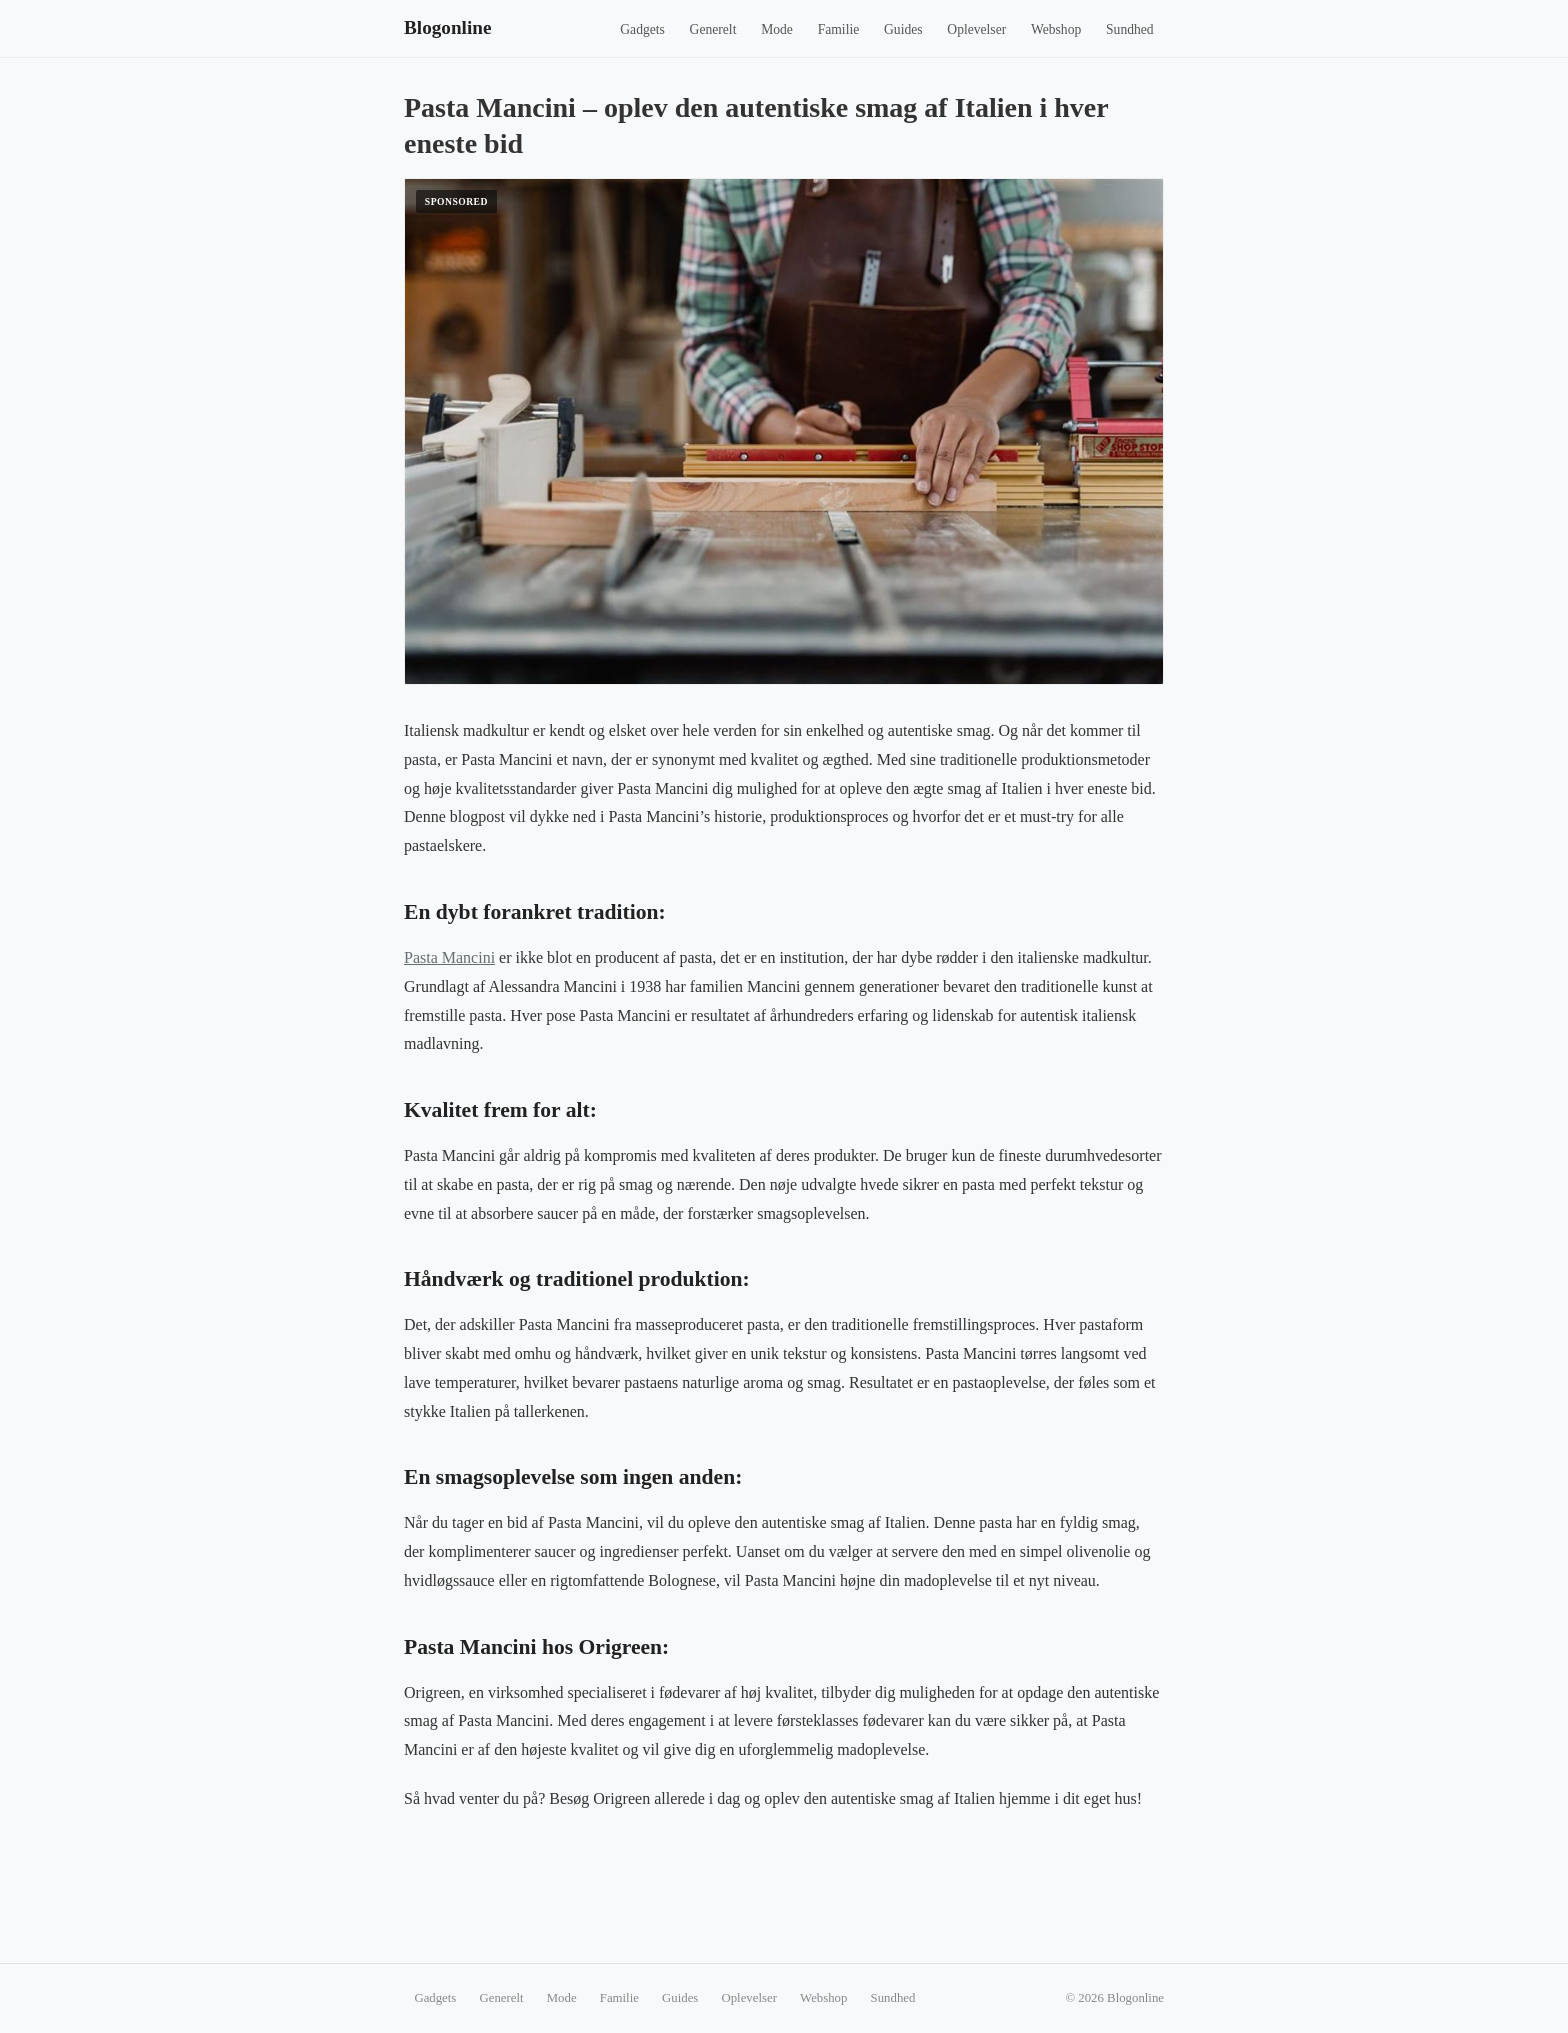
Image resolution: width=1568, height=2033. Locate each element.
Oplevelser (976, 29)
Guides (903, 29)
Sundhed (1130, 29)
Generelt (713, 29)
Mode (777, 29)
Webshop (1056, 29)
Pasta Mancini (449, 957)
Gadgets (642, 29)
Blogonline (447, 27)
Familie (839, 29)
